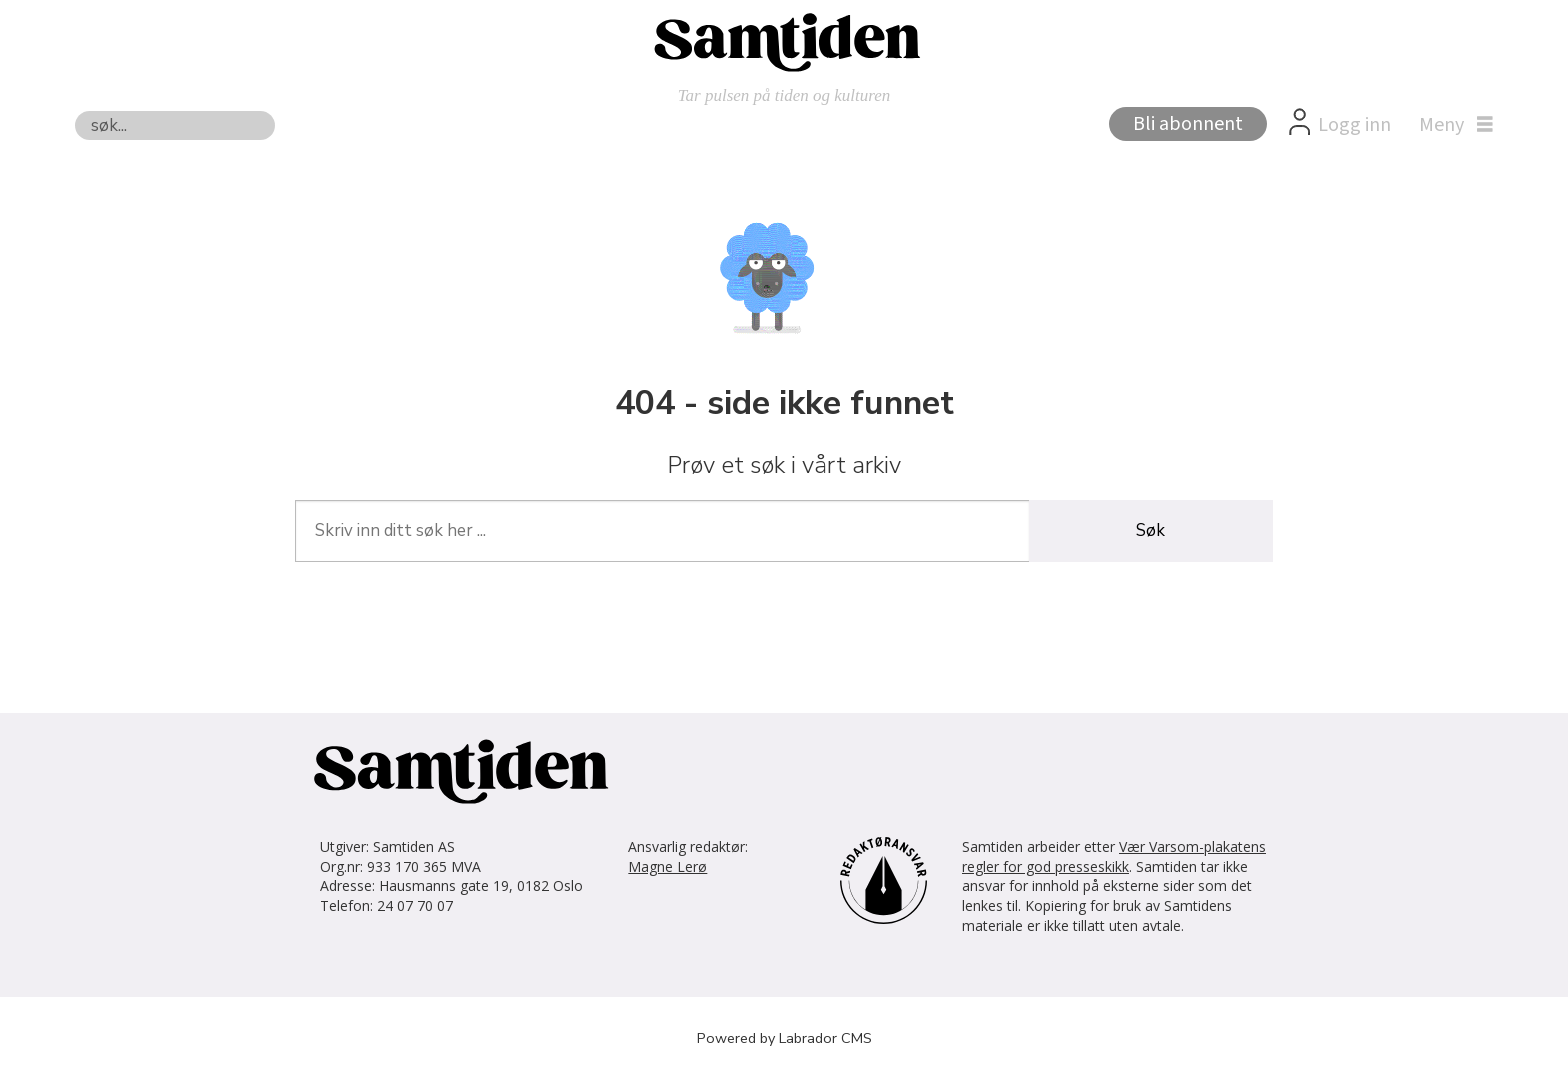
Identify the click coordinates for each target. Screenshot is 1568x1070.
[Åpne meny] (1451, 125)
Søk (74, 110)
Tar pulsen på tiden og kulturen (784, 95)
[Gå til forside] (784, 41)
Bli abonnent (1188, 124)
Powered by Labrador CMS (784, 1038)
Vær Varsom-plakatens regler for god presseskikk (1114, 856)
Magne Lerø (667, 866)
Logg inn (1354, 125)
